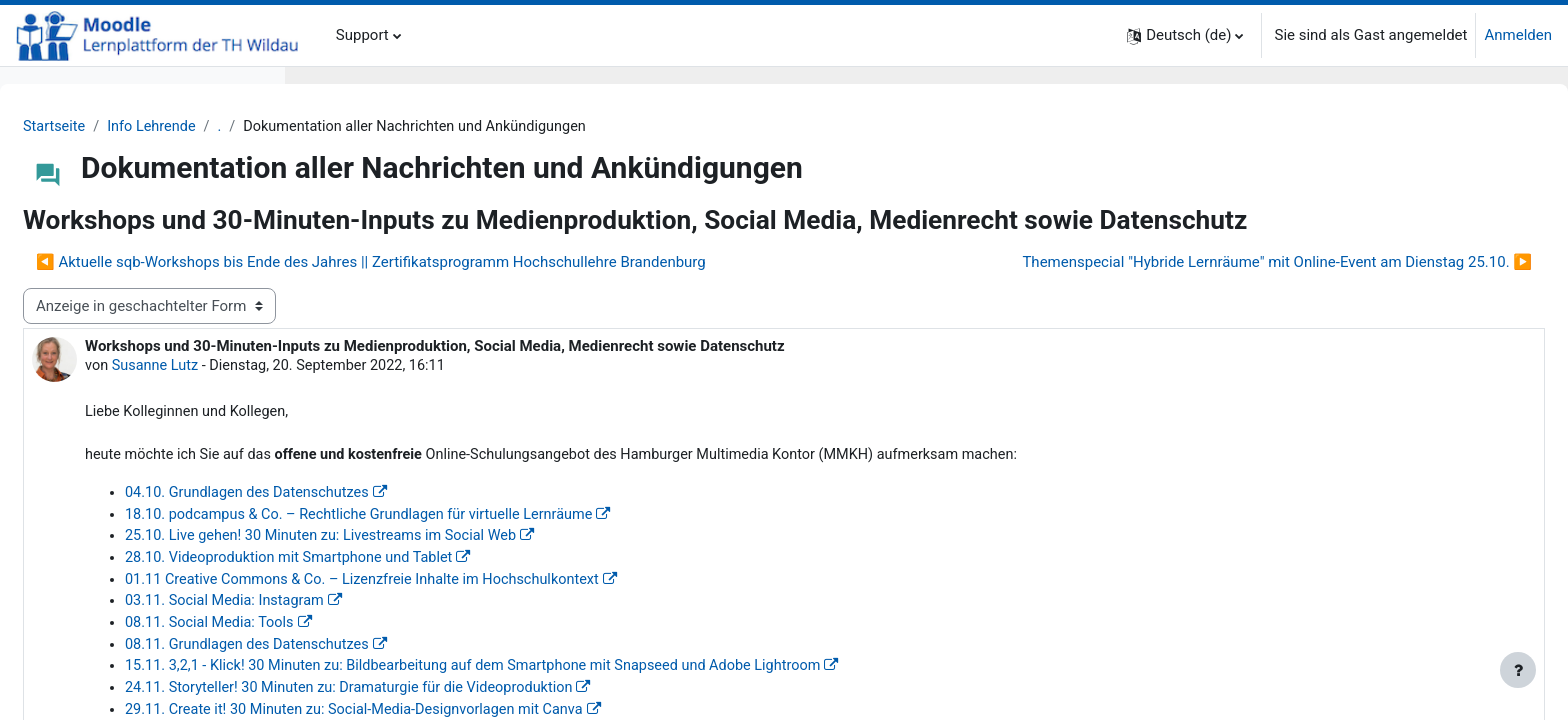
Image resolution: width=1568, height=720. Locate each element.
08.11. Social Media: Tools (513, 701)
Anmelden (1518, 35)
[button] (1185, 35)
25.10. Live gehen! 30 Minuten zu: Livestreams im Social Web (629, 611)
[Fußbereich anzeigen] (1518, 670)
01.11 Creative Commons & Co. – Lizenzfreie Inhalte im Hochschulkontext (672, 656)
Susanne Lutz (459, 436)
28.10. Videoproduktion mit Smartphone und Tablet (596, 633)
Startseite (356, 127)
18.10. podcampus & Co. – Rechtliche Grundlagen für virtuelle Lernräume (668, 588)
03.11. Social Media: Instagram (529, 678)
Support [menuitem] (362, 35)
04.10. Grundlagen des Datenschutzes (552, 566)
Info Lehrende (457, 127)
